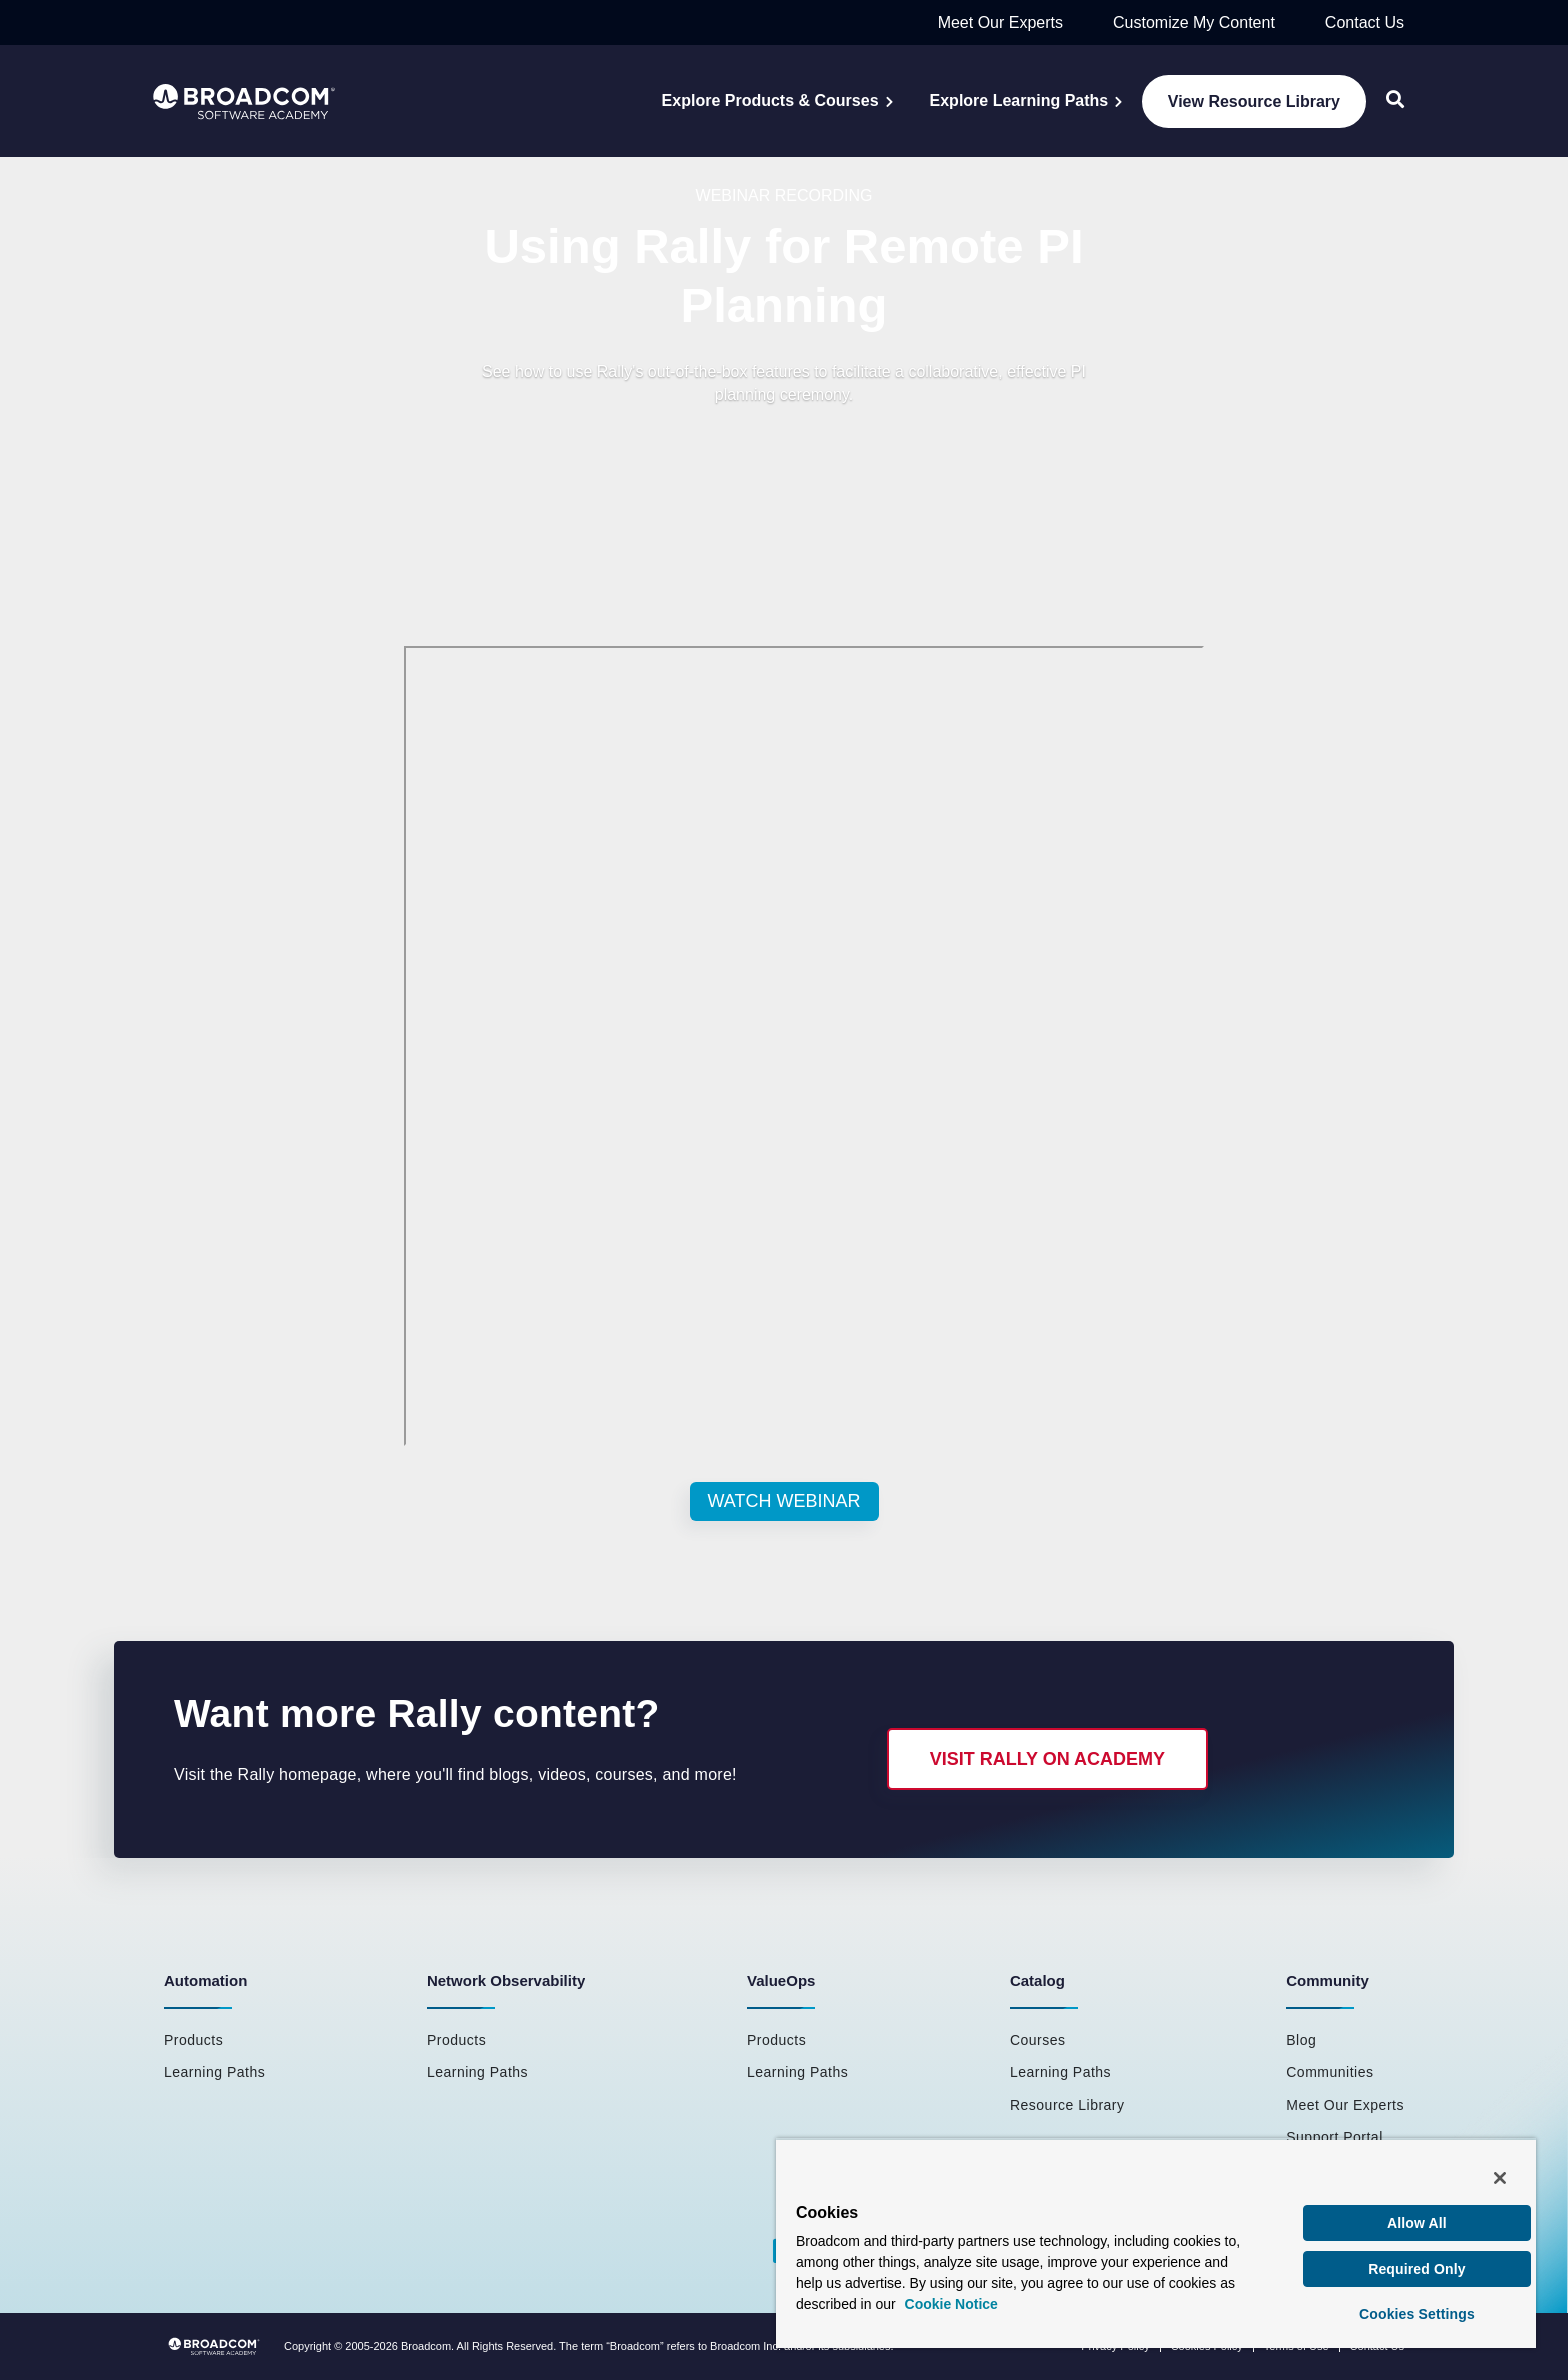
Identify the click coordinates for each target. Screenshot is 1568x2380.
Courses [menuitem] (1038, 2040)
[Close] (1500, 2178)
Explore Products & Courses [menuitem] (770, 100)
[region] (1156, 2243)
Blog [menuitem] (1301, 2040)
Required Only (1417, 2269)
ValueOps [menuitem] (781, 1980)
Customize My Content (1194, 22)
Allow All (1417, 2223)
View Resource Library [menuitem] (1254, 101)
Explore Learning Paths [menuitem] (1019, 100)
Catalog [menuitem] (1037, 1980)
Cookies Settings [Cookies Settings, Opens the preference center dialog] (1417, 2314)
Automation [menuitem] (205, 1980)
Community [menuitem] (1327, 1980)
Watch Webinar (784, 1501)
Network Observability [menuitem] (506, 1980)
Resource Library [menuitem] (1067, 2105)
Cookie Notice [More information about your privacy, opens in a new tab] (951, 2304)
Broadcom (426, 2346)
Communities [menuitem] (1329, 2072)
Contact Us (1364, 22)
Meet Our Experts (1000, 22)
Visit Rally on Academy (1047, 1759)
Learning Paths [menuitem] (214, 2072)
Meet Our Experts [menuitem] (1345, 2105)
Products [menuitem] (193, 2040)
